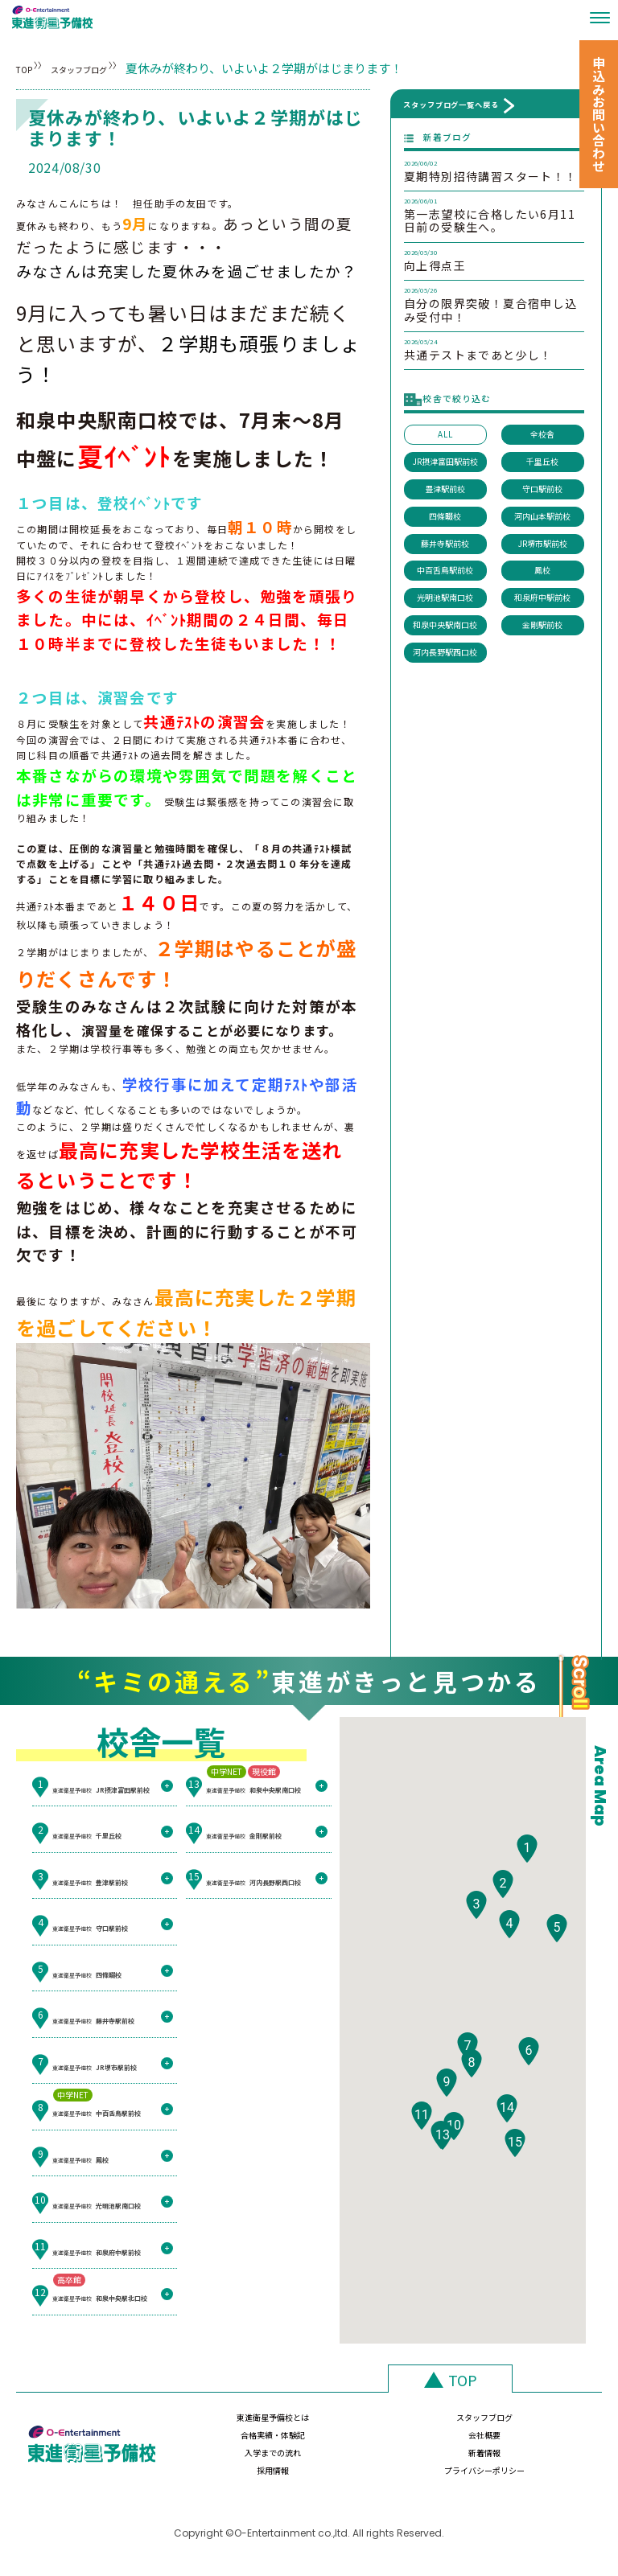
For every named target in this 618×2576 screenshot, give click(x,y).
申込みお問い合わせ (598, 114)
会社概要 (537, 2425)
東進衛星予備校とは (220, 2425)
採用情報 (431, 2459)
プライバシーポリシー (536, 2459)
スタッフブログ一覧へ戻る (451, 104)
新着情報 (326, 2459)
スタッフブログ (127, 68)
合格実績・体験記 (431, 2425)
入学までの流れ (220, 2459)
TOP (28, 68)
